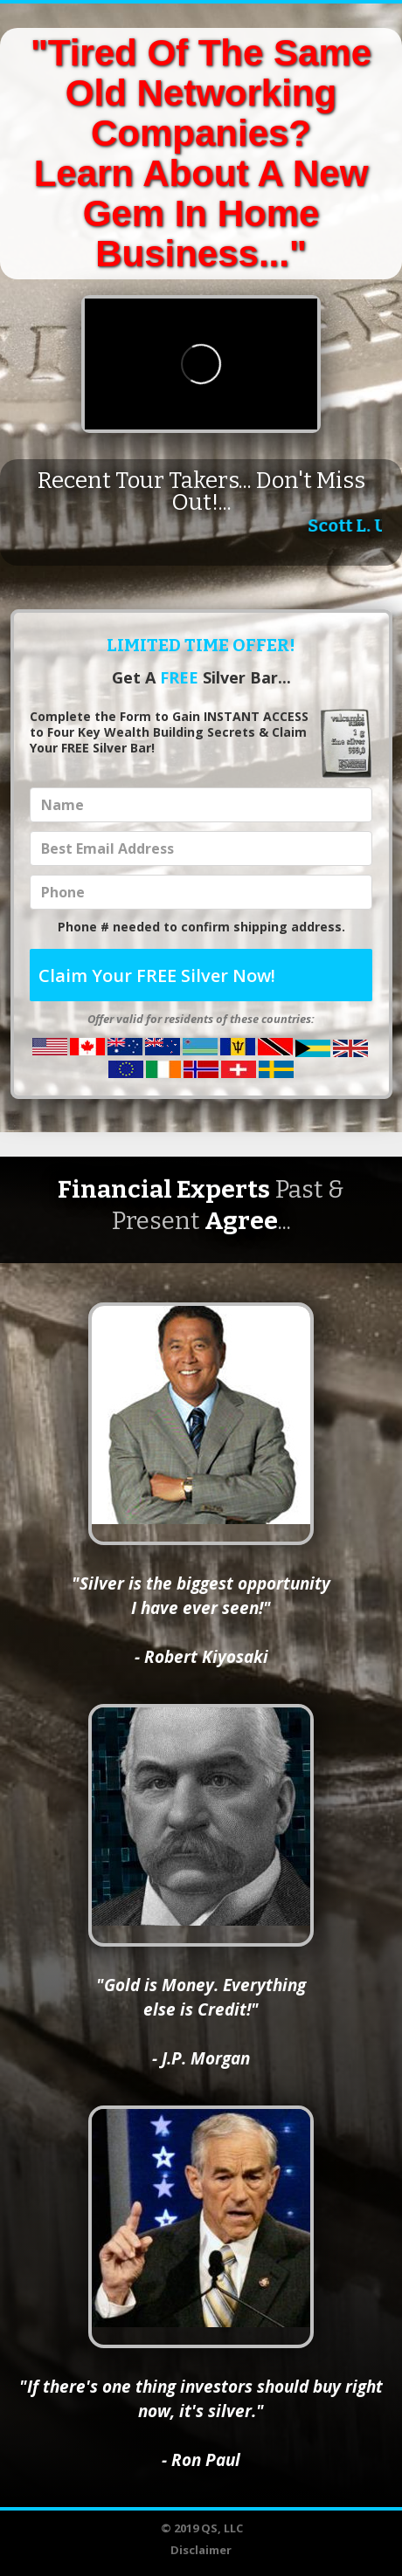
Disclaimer (201, 2550)
